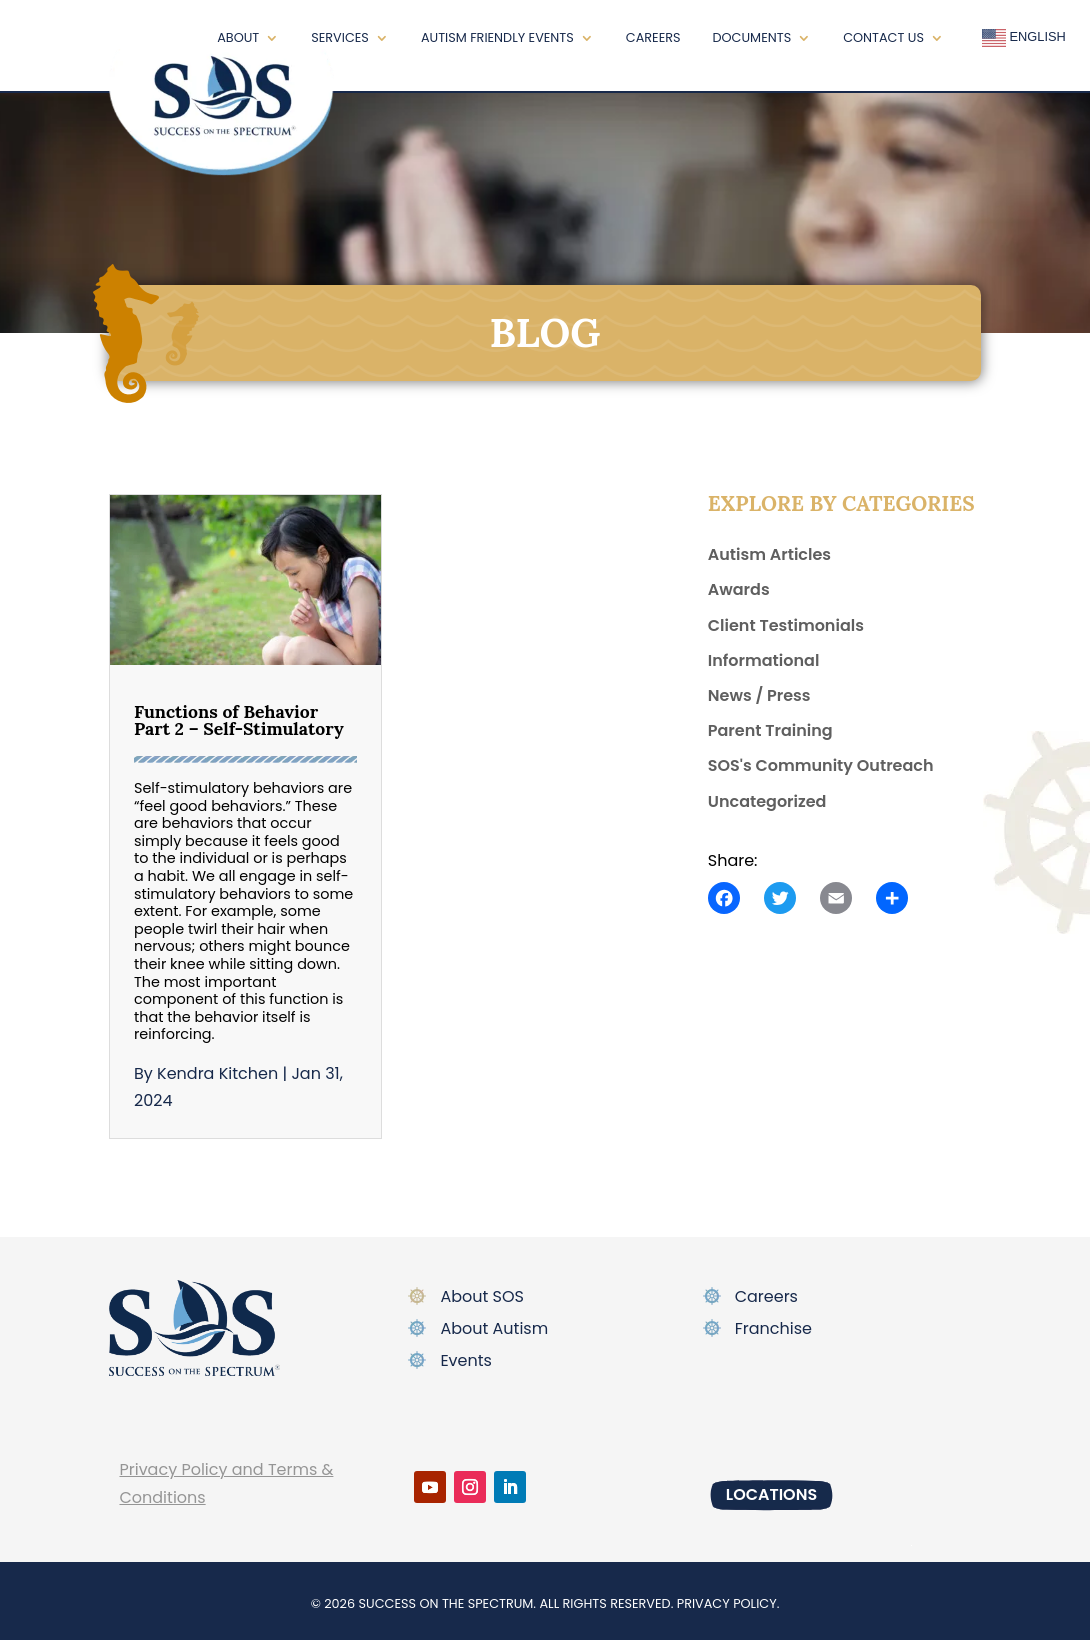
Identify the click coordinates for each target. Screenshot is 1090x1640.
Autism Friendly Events (497, 37)
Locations (771, 1494)
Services (340, 37)
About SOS (482, 1296)
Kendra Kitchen (217, 1073)
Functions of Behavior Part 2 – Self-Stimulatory (239, 720)
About (238, 37)
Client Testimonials (786, 625)
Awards (739, 589)
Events (466, 1360)
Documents (752, 37)
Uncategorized (767, 801)
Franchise (773, 1328)
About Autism (494, 1328)
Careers (653, 37)
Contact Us (883, 37)
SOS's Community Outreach (821, 765)
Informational (764, 660)
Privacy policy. (728, 1603)
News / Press (759, 695)
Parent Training (770, 730)
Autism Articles (769, 554)
